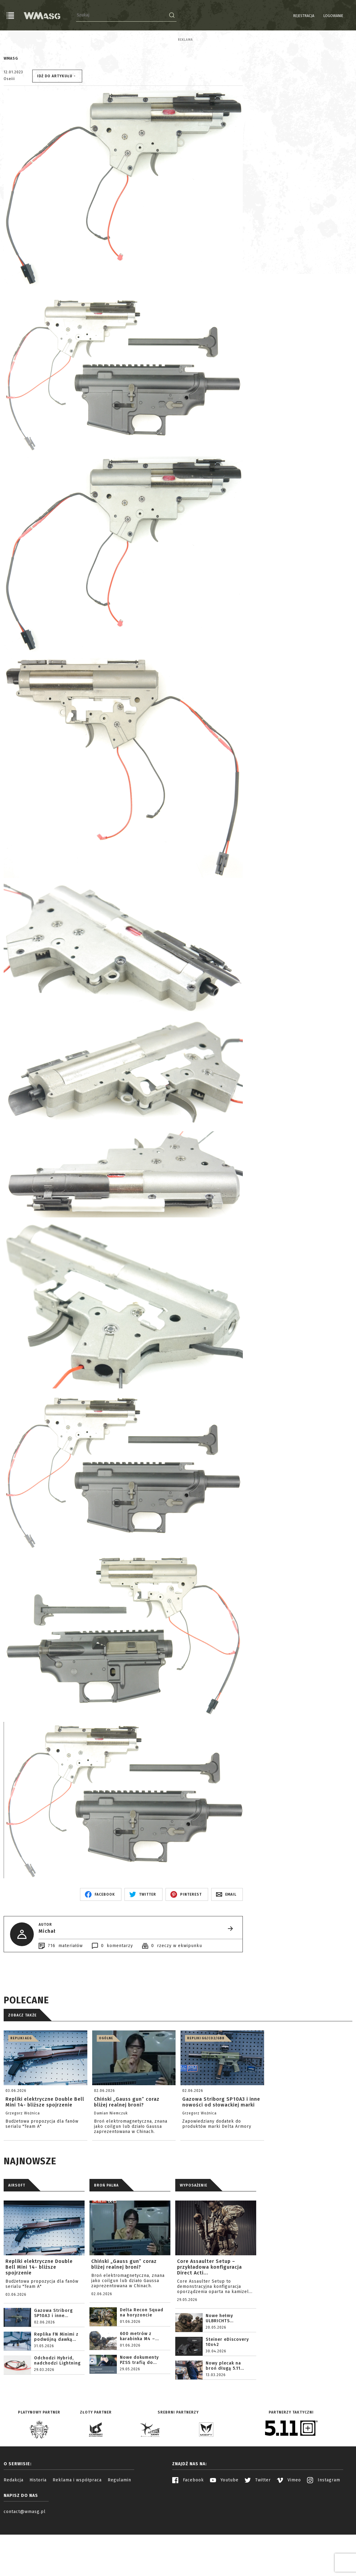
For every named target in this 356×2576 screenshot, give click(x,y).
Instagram (323, 2532)
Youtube (224, 2532)
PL (340, 16)
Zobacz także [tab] (22, 2067)
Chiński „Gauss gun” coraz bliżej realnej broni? (124, 2316)
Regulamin (119, 2532)
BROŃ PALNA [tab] (106, 2237)
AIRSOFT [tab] (16, 2237)
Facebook (188, 2532)
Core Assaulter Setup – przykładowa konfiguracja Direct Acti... (209, 2319)
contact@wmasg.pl (25, 2563)
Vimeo (289, 2532)
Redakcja (13, 2532)
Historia (38, 2532)
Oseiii (9, 131)
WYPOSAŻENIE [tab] (193, 2237)
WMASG (11, 110)
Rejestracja (288, 16)
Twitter (258, 2532)
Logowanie (318, 16)
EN (348, 16)
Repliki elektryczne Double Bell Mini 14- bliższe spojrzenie (39, 2319)
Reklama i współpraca (77, 2532)
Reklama (11, 40)
